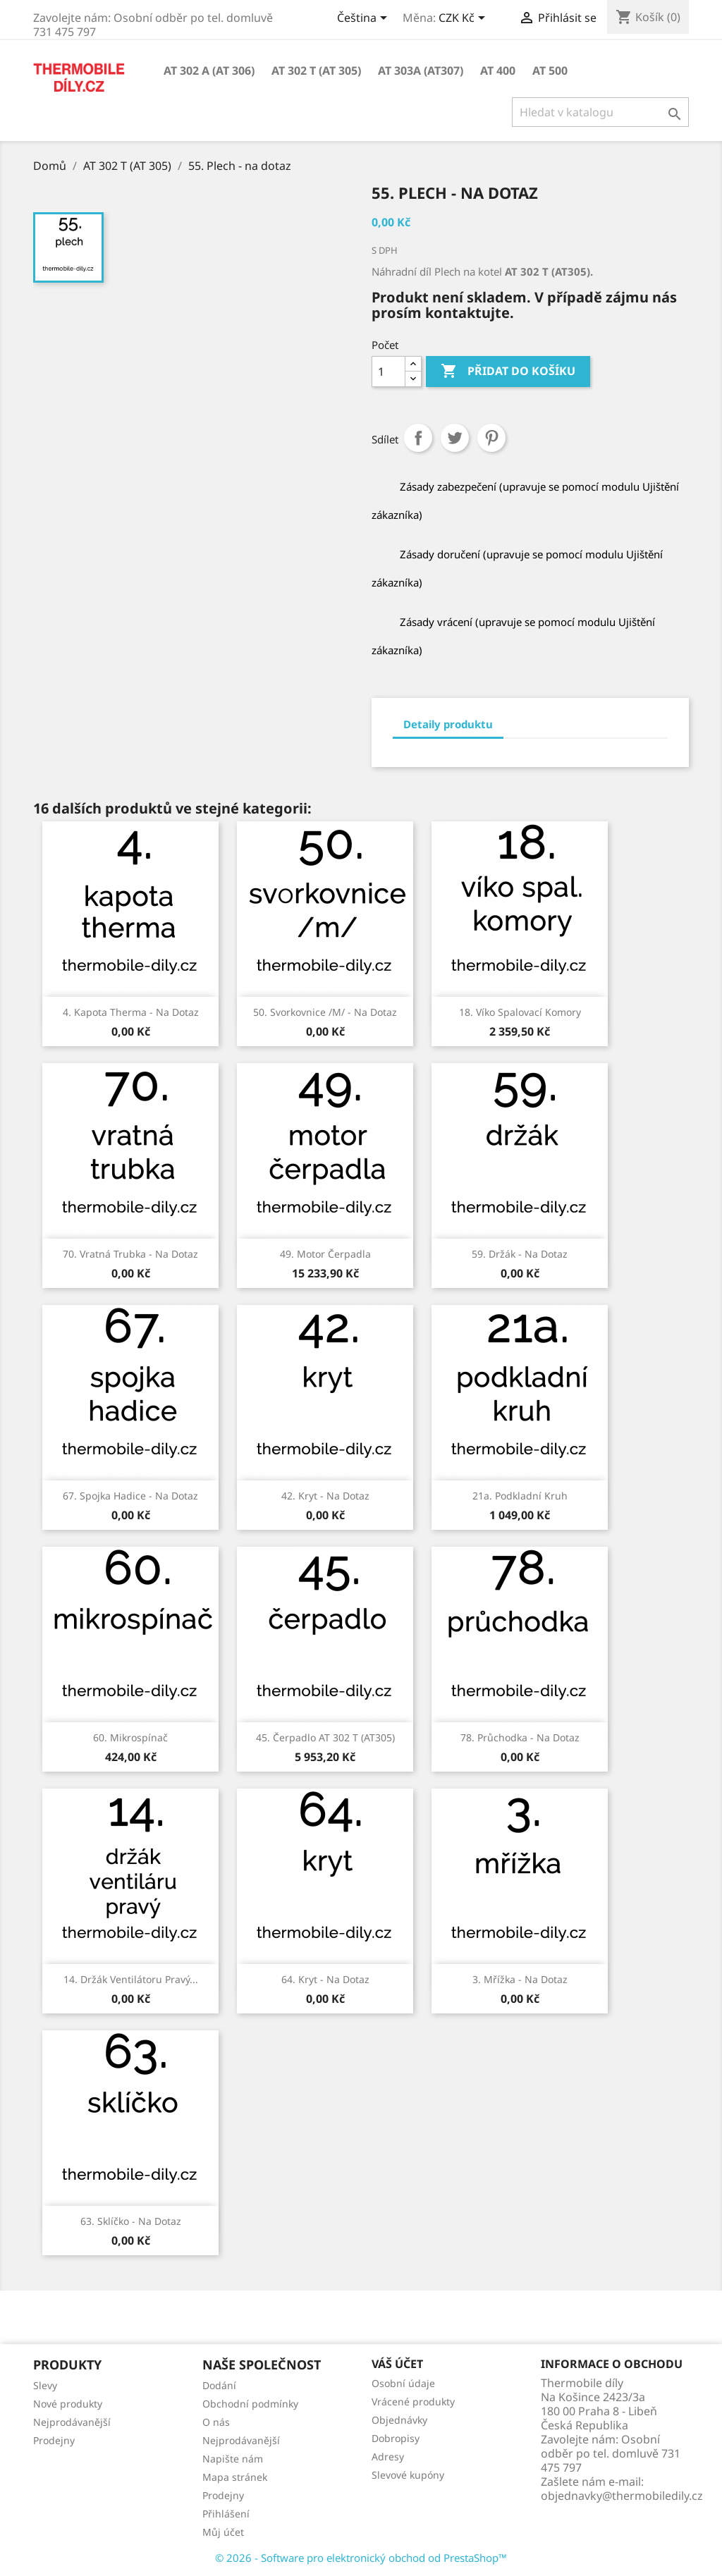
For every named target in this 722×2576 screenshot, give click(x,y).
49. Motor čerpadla (325, 1254)
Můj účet (223, 2532)
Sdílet (418, 438)
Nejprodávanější (72, 2422)
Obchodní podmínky (250, 2403)
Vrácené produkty (413, 2401)
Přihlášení (226, 2513)
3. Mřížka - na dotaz (520, 1979)
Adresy (388, 2456)
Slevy (45, 2385)
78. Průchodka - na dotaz (520, 1737)
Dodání (219, 2385)
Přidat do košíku (508, 371)
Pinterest (491, 438)
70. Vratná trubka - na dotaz (130, 1254)
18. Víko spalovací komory (520, 1012)
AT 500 (550, 70)
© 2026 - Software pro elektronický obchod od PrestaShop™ (361, 2558)
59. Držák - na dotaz (520, 1254)
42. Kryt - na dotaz (325, 1495)
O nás (216, 2422)
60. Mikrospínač (130, 1737)
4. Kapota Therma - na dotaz (131, 1012)
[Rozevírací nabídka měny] (464, 19)
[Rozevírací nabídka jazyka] (364, 19)
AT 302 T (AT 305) (316, 70)
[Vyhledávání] (600, 112)
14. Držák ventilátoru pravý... (130, 1979)
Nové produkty (67, 2403)
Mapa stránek (234, 2477)
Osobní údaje (403, 2383)
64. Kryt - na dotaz (325, 1979)
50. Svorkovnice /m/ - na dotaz (325, 1012)
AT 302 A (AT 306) (209, 70)
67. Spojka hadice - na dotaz (130, 1495)
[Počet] (388, 371)
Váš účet (397, 2364)
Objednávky (399, 2420)
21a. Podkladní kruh (520, 1495)
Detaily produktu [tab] (448, 724)
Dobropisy (396, 2438)
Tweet (455, 438)
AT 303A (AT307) (420, 70)
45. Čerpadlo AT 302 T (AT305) (325, 1737)
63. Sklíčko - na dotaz (130, 2221)
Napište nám (232, 2458)
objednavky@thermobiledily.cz (622, 2495)
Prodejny (54, 2440)
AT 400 (497, 70)
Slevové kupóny (408, 2475)
